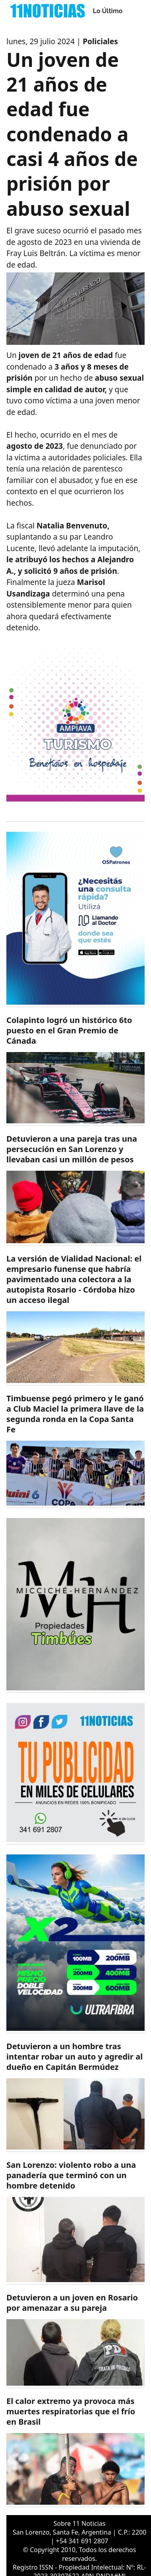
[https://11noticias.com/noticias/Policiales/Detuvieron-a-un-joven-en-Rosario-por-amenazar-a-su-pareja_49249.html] (75, 2340)
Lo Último (108, 11)
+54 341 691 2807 (82, 2541)
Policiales (100, 41)
